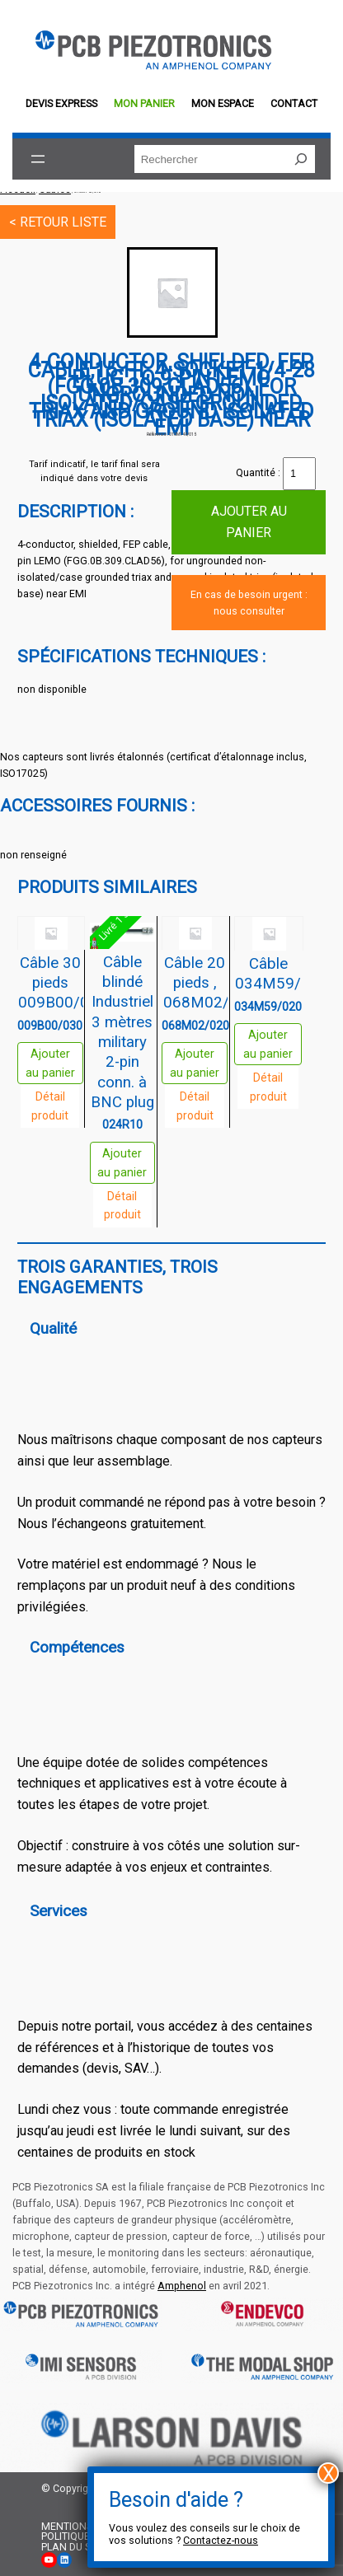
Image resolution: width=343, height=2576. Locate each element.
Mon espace (222, 103)
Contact (293, 103)
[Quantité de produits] (299, 473)
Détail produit (49, 1105)
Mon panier (144, 103)
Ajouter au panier (249, 521)
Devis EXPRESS (61, 103)
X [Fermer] (328, 2473)
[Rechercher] (301, 159)
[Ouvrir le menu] (38, 159)
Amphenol (181, 2285)
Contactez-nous (220, 2540)
